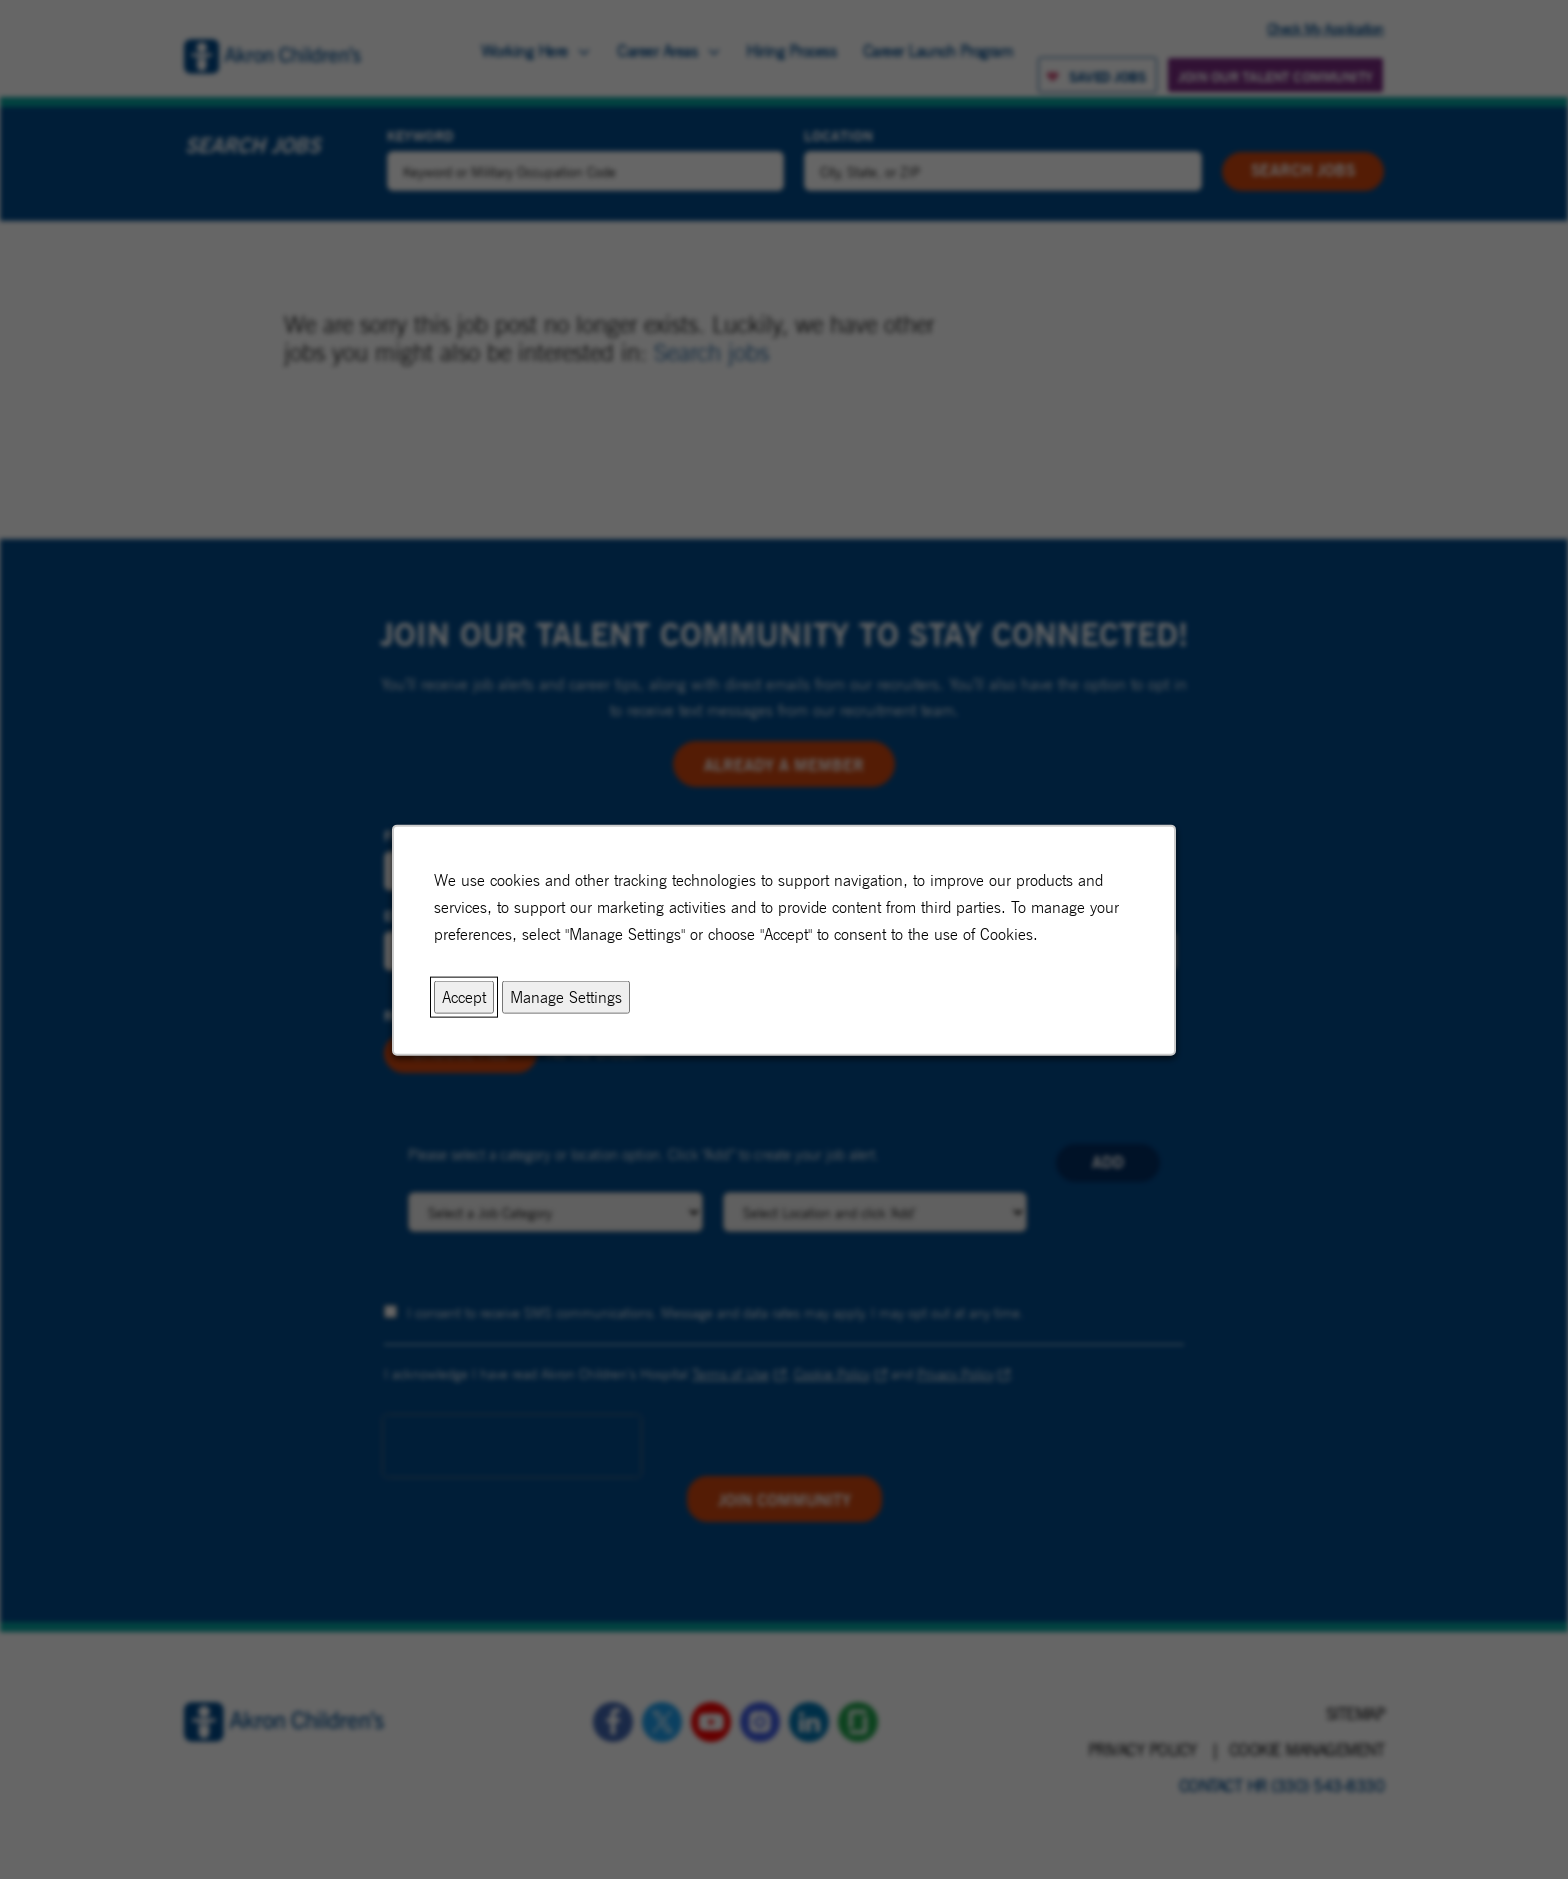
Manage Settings (566, 996)
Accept (465, 996)
